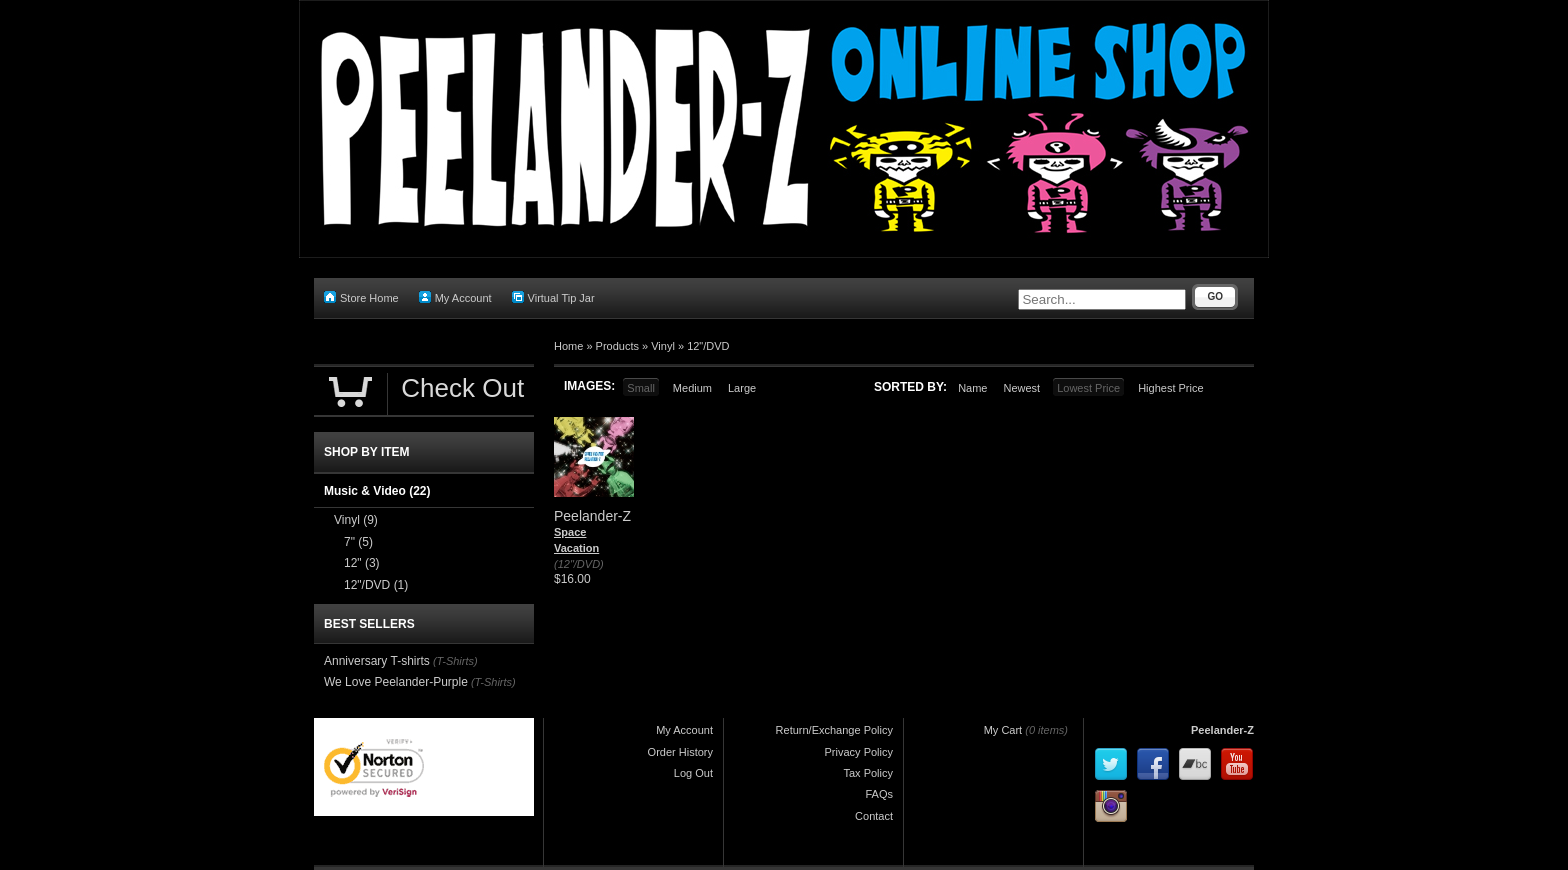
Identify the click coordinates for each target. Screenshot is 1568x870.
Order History (680, 752)
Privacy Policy (859, 752)
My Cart (1003, 730)
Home (568, 346)
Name (972, 388)
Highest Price (1170, 388)
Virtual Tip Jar (553, 297)
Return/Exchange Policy (834, 730)
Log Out (693, 773)
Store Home (361, 297)
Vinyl (663, 346)
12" (362, 563)
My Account (455, 297)
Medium (692, 388)
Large (742, 388)
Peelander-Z (1222, 730)
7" (358, 542)
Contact (874, 816)
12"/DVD (708, 346)
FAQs (879, 794)
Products (617, 346)
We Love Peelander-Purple (396, 682)
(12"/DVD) (579, 564)
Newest (1021, 388)
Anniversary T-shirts (377, 661)
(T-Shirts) (455, 661)
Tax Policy (868, 773)
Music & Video (377, 491)
